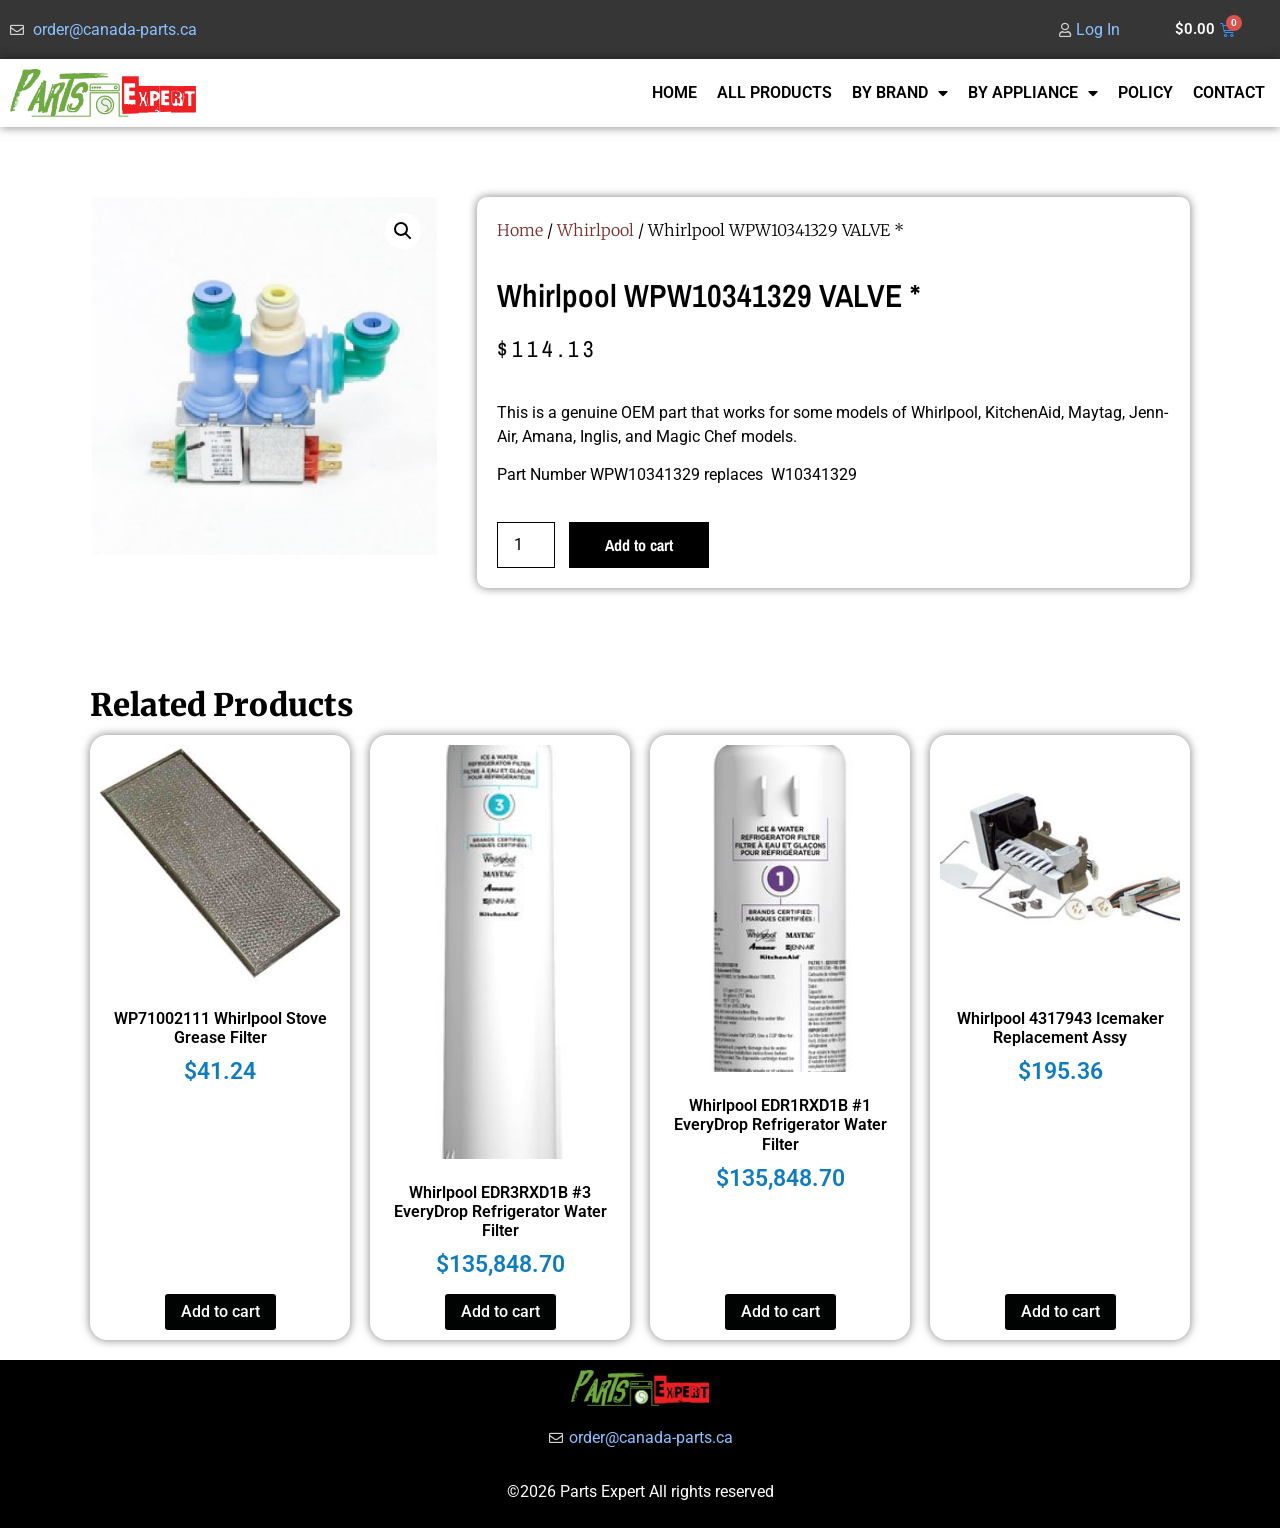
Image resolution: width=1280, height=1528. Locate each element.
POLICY (1145, 92)
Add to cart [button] (220, 1311)
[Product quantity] (526, 545)
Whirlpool (595, 230)
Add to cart (639, 545)
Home (520, 230)
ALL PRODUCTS (774, 92)
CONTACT (1229, 92)
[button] (403, 231)
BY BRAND (900, 93)
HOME (674, 92)
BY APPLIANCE (1033, 93)
